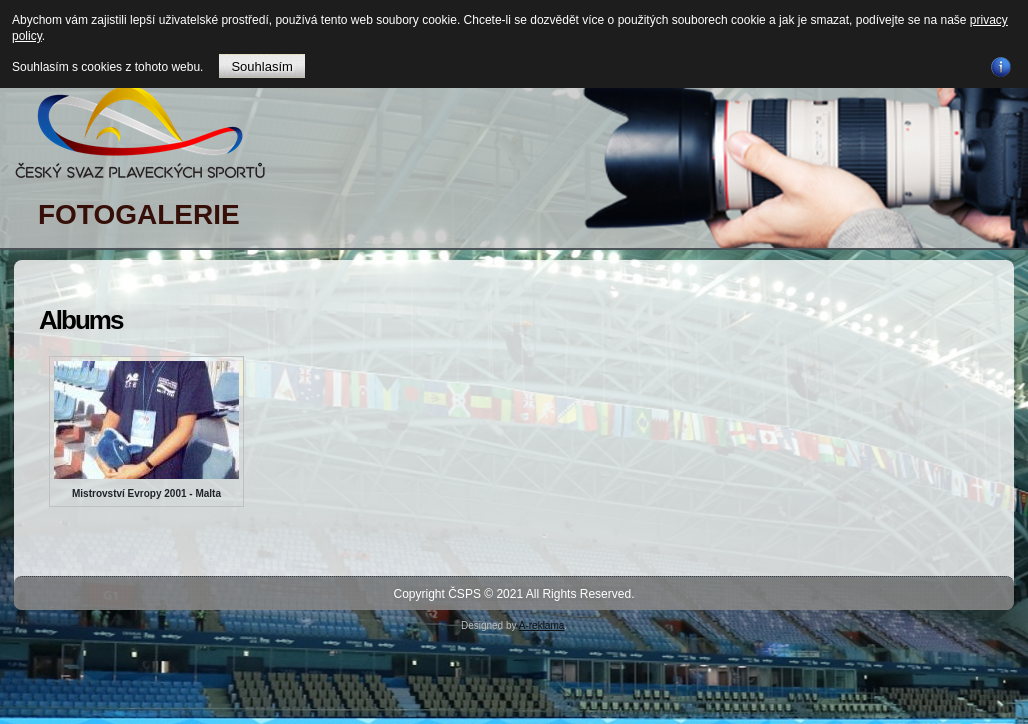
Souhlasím (261, 66)
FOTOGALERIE (139, 214)
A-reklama (542, 625)
